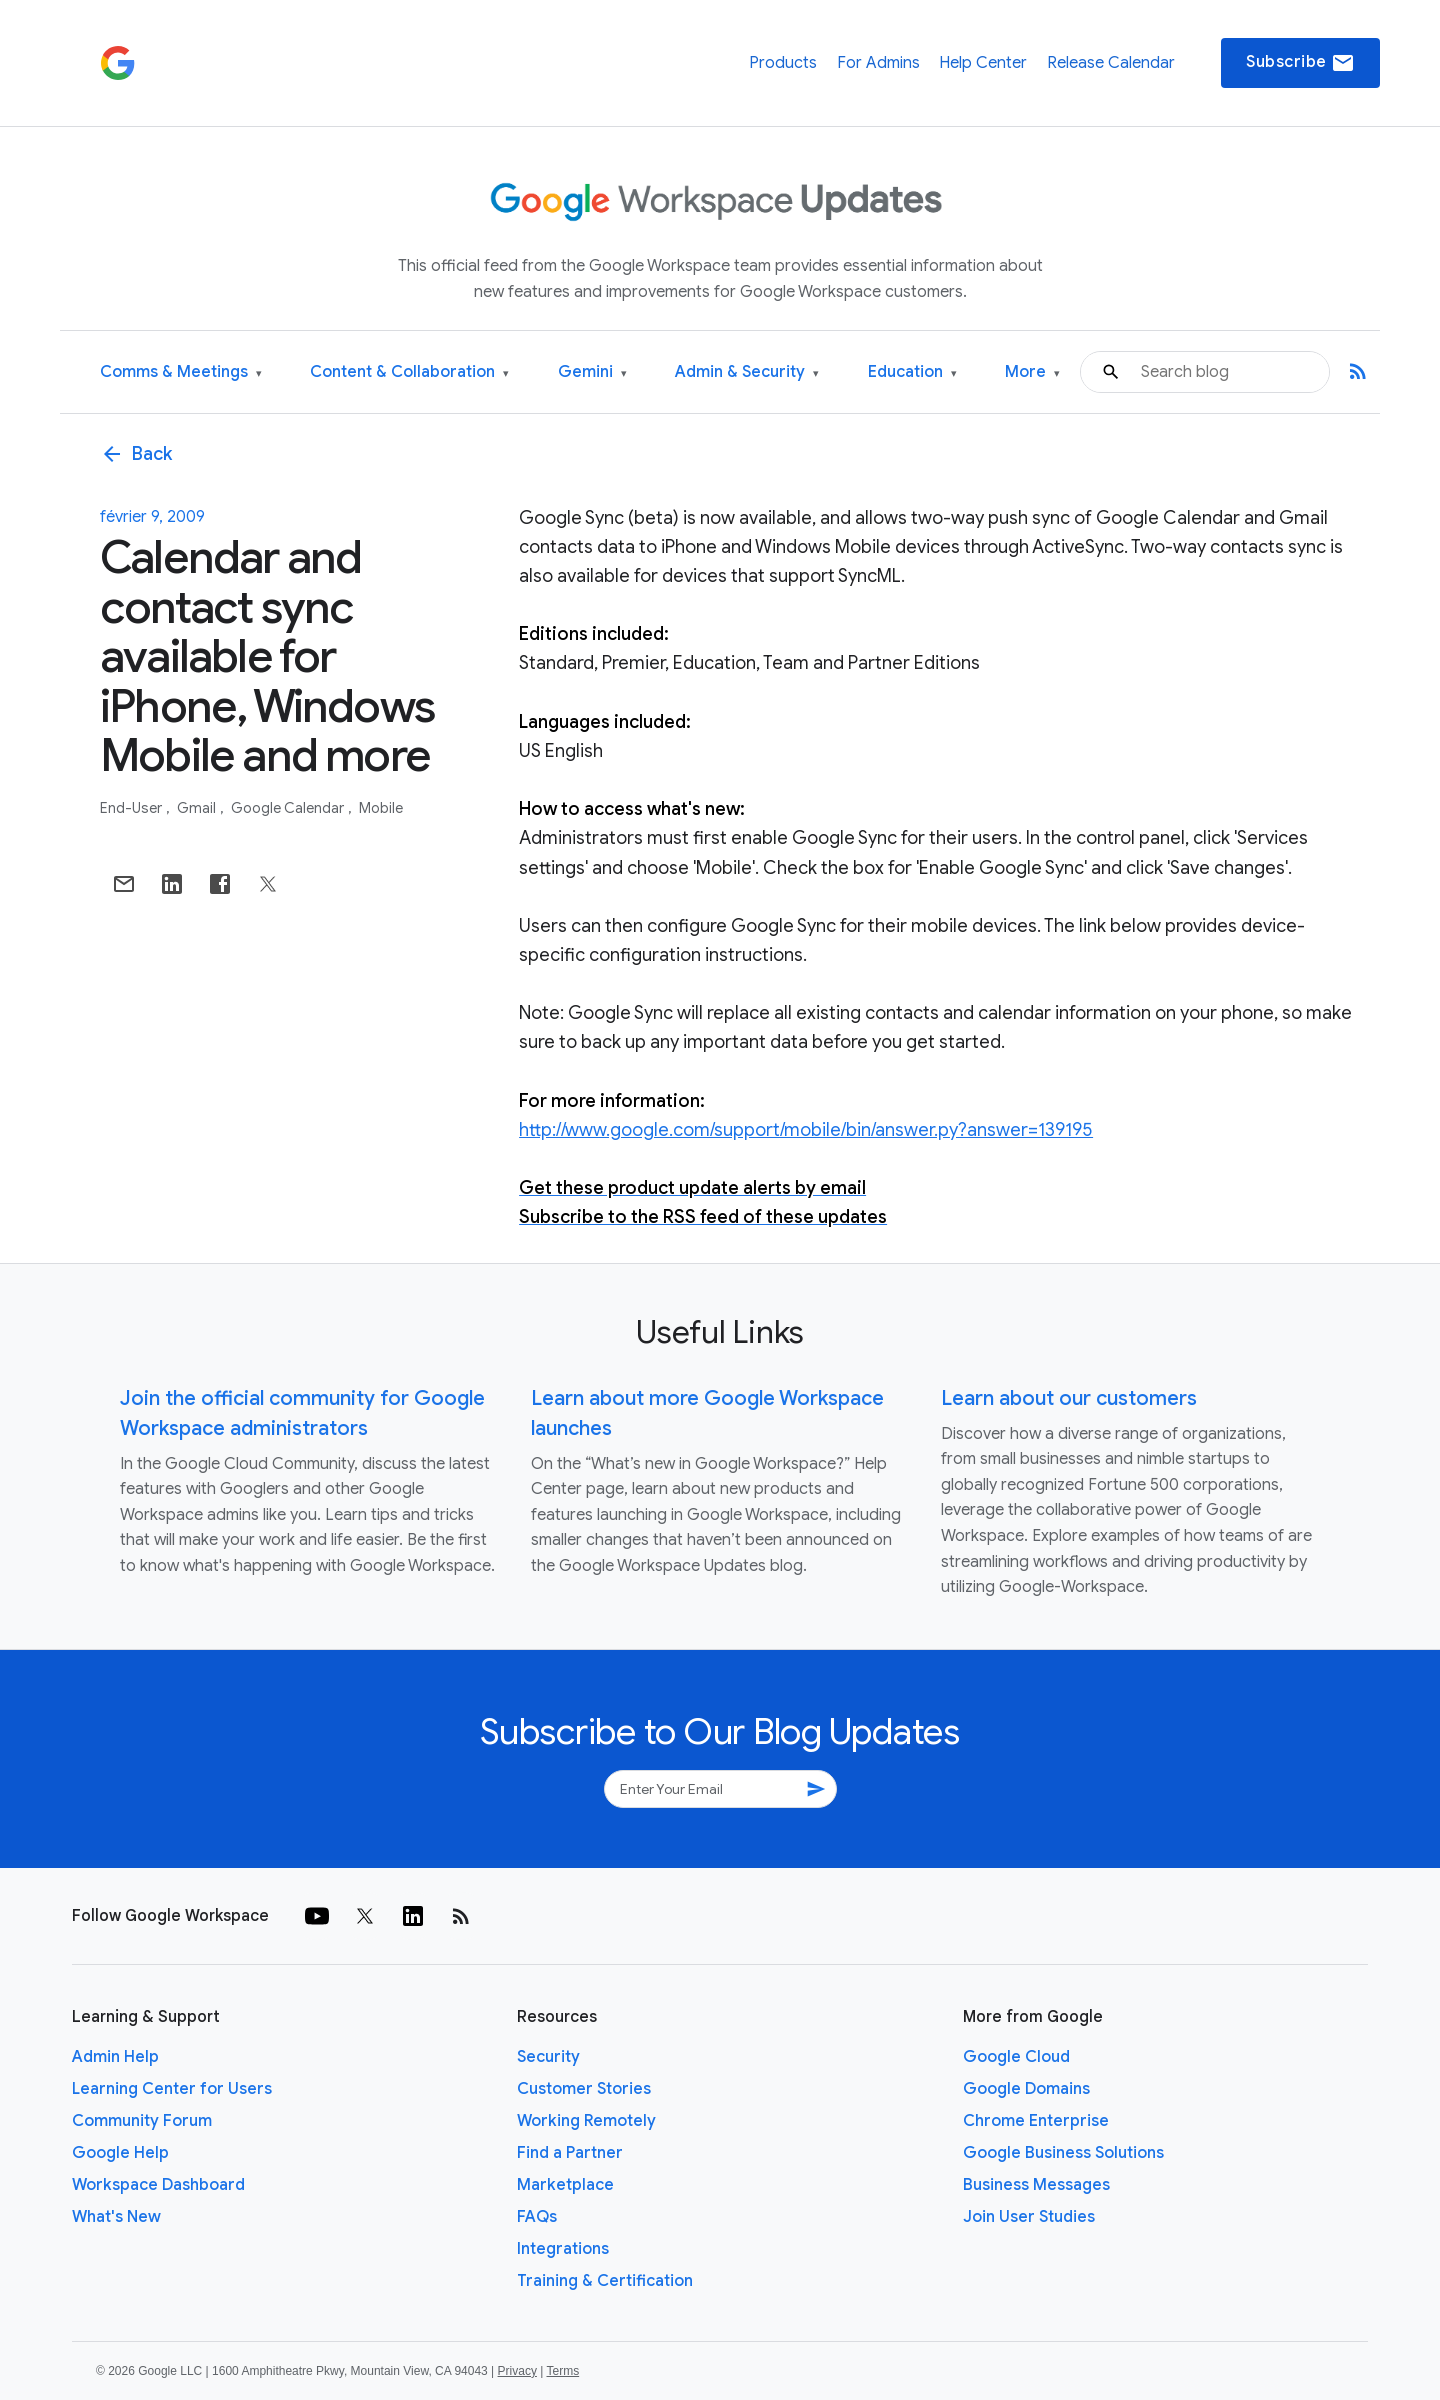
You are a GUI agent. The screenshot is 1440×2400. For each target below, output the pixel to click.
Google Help (120, 2153)
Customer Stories (584, 2089)
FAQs (537, 2217)
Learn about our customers (1069, 1398)
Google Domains (1026, 2089)
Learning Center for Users (172, 2089)
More (1032, 372)
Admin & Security (747, 372)
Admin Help (115, 2057)
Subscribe (1300, 63)
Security (548, 2057)
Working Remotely (586, 2121)
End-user (132, 808)
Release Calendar (1111, 63)
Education (912, 372)
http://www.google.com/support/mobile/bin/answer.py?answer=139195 (806, 1130)
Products (783, 63)
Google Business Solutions (1063, 2153)
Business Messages (1036, 2185)
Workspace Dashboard (158, 2185)
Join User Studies (1029, 2217)
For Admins (878, 63)
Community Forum (142, 2121)
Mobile (381, 808)
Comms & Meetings (181, 372)
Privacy (517, 2371)
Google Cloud (1016, 2057)
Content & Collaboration (409, 372)
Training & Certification (605, 2281)
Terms (562, 2371)
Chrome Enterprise (1036, 2121)
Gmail (198, 808)
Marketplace (565, 2185)
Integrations (563, 2249)
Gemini (592, 372)
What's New (116, 2217)
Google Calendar (289, 808)
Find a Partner (570, 2153)
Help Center (983, 63)
